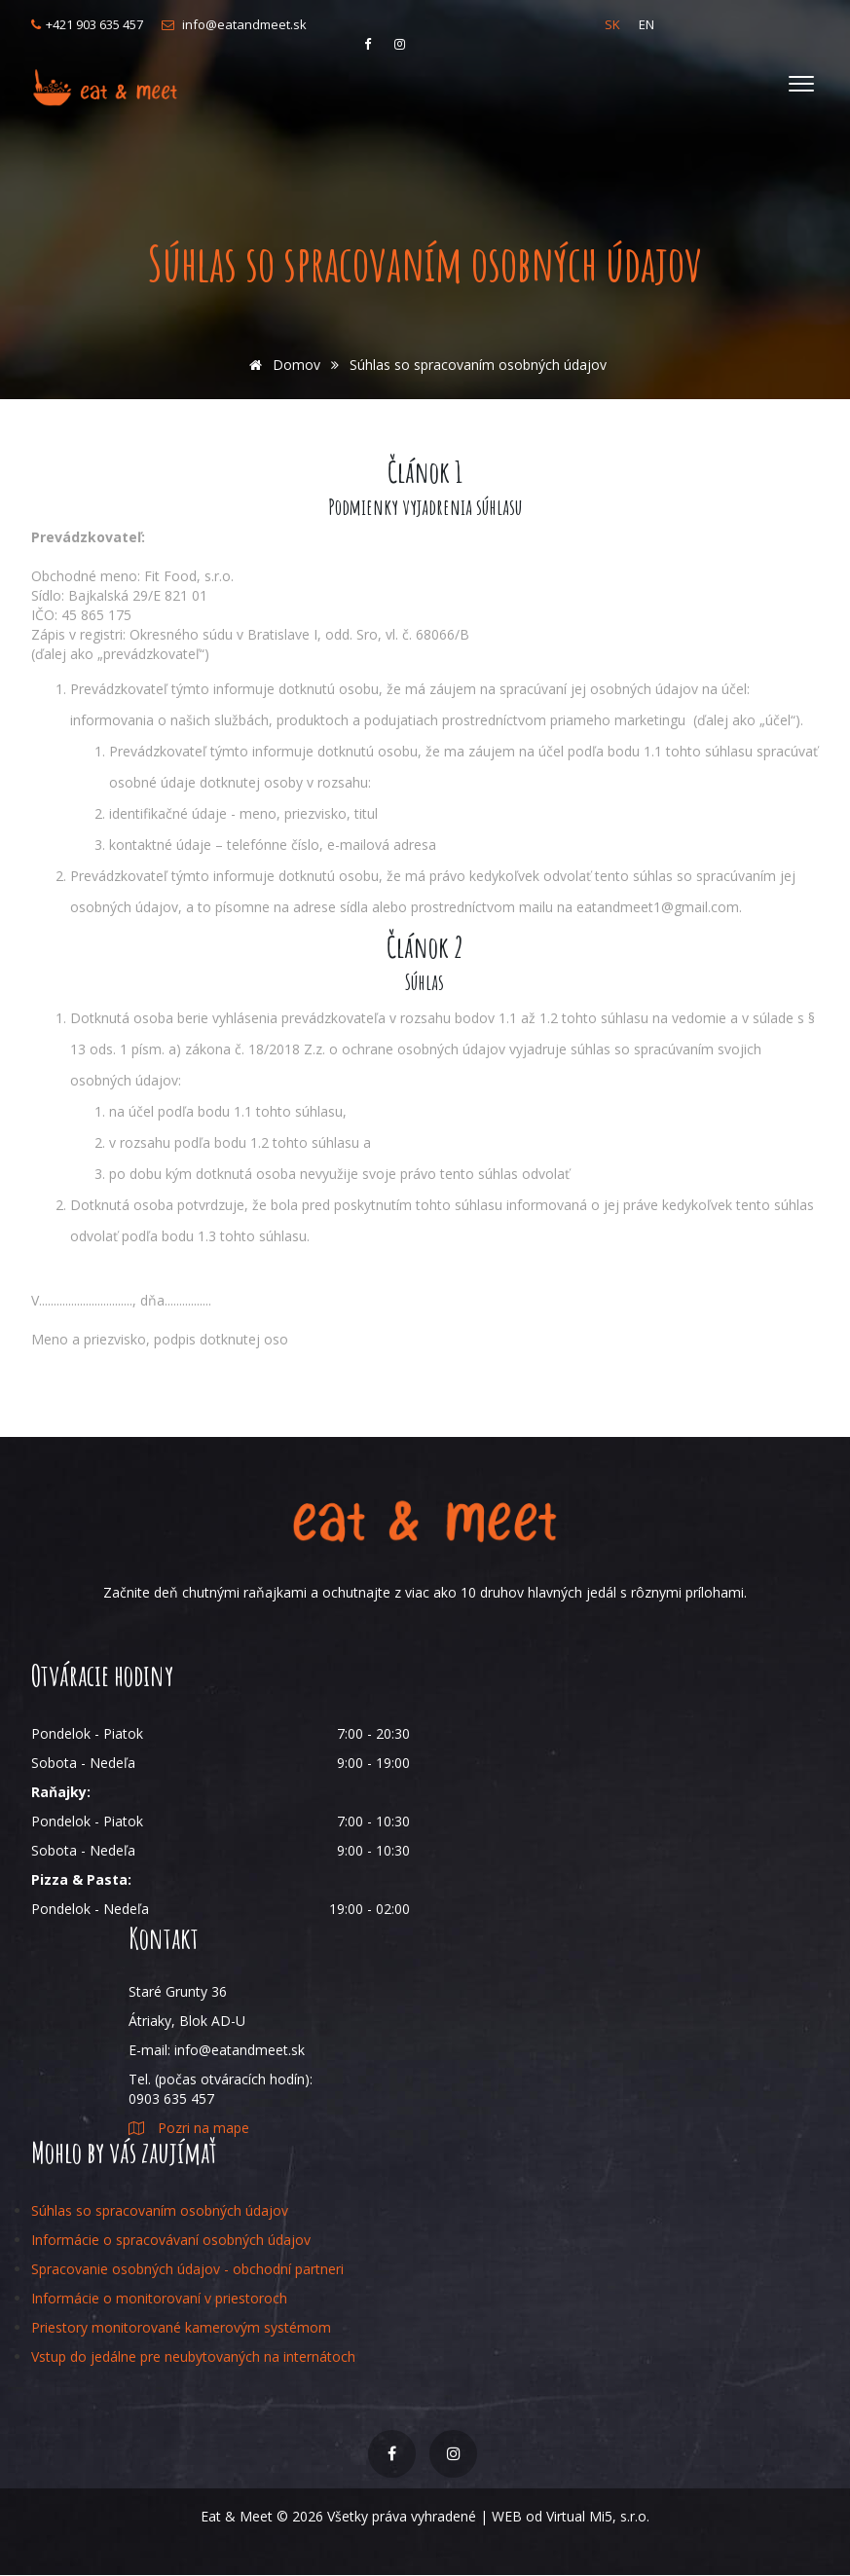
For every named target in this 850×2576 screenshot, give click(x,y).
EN (646, 24)
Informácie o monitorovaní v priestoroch (159, 2298)
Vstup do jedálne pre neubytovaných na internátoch (193, 2356)
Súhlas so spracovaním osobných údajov (159, 2210)
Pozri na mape (189, 2127)
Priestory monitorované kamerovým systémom (181, 2327)
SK (612, 24)
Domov (281, 364)
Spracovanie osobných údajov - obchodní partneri (187, 2269)
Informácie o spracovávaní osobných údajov (171, 2239)
